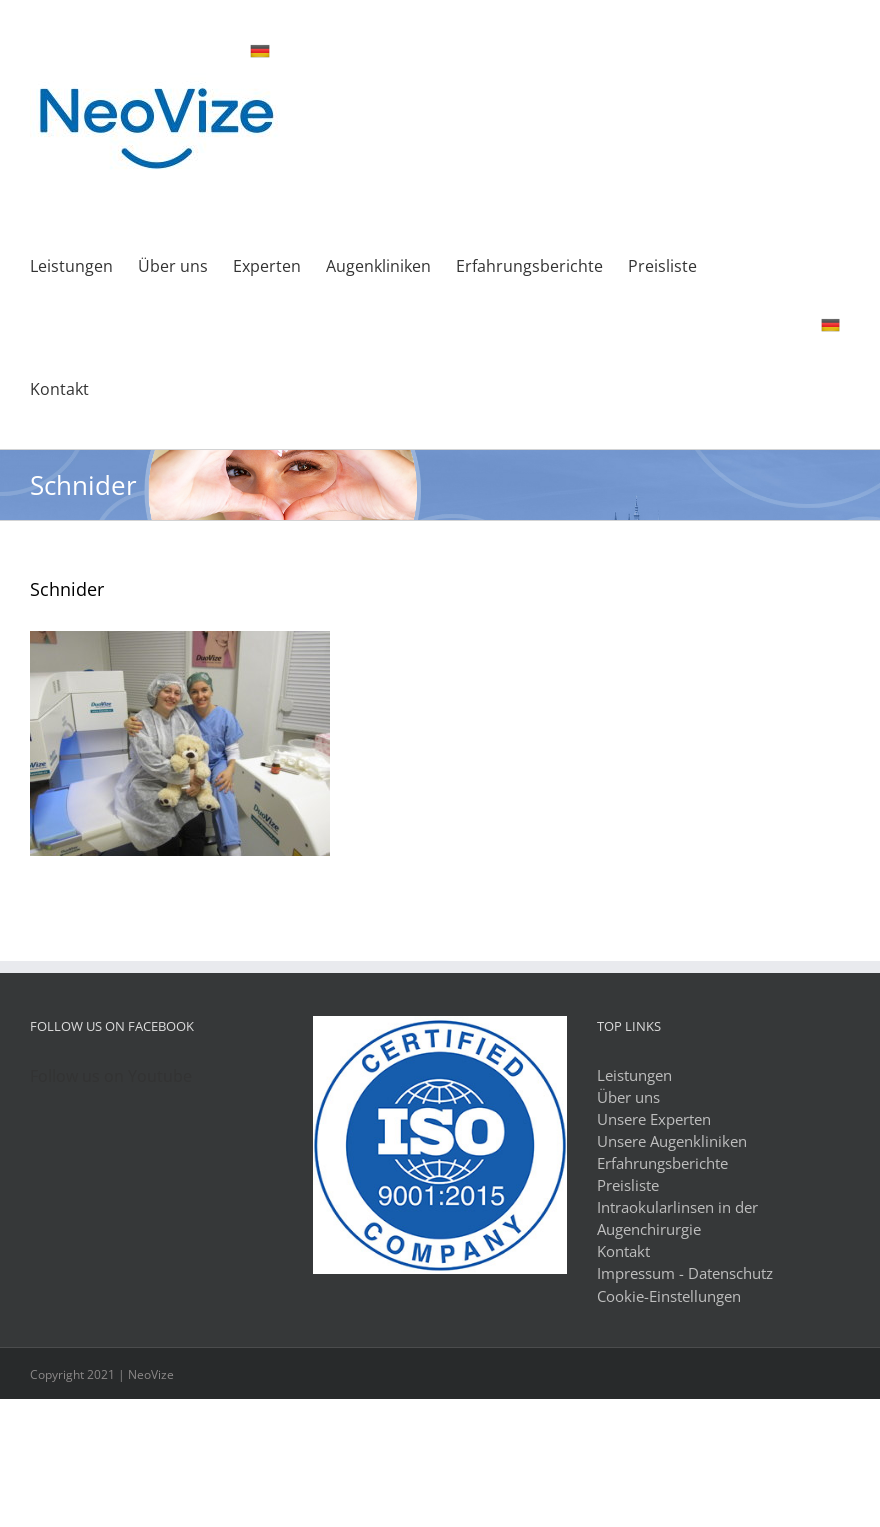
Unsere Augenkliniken (672, 1141)
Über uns (628, 1097)
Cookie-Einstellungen (669, 1296)
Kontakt (623, 1251)
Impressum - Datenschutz (685, 1273)
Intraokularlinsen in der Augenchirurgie (677, 1218)
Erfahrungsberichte (662, 1163)
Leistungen (634, 1075)
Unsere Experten (654, 1119)
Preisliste (628, 1185)
